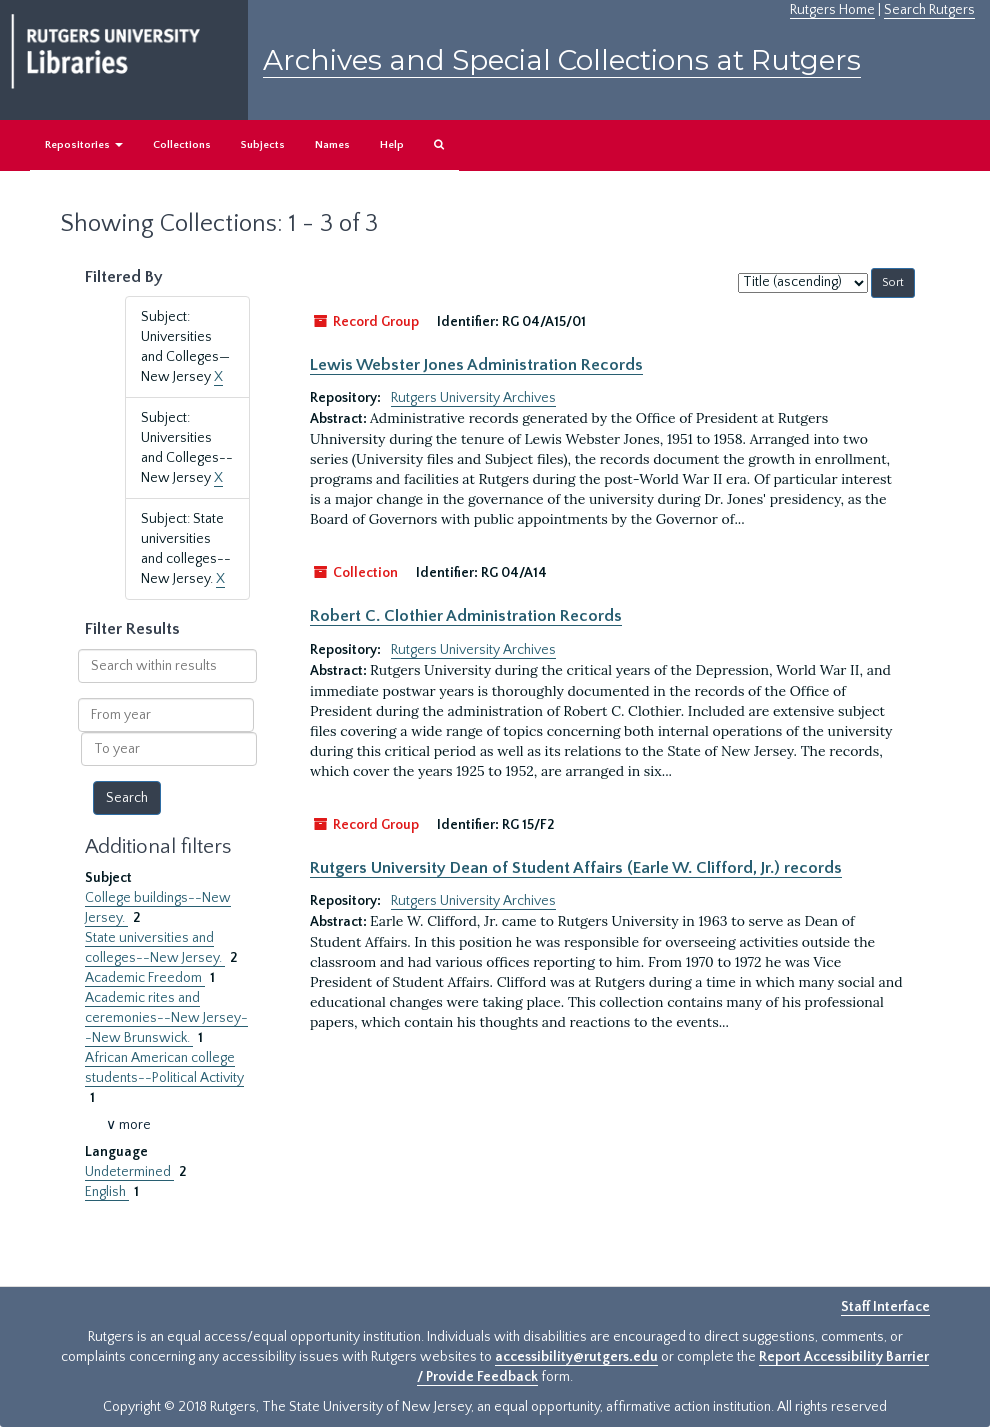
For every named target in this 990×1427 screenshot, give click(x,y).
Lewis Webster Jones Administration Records (476, 365)
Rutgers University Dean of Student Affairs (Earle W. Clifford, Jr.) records (576, 868)
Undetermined (129, 1172)
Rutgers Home (832, 10)
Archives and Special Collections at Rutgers (562, 60)
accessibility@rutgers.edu (576, 1357)
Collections (182, 145)
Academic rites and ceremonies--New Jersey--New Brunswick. (166, 1018)
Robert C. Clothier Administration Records (466, 616)
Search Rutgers (929, 10)
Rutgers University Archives (473, 398)
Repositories (84, 145)
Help (392, 145)
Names (332, 145)
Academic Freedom (145, 978)
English (107, 1192)
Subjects (263, 145)
